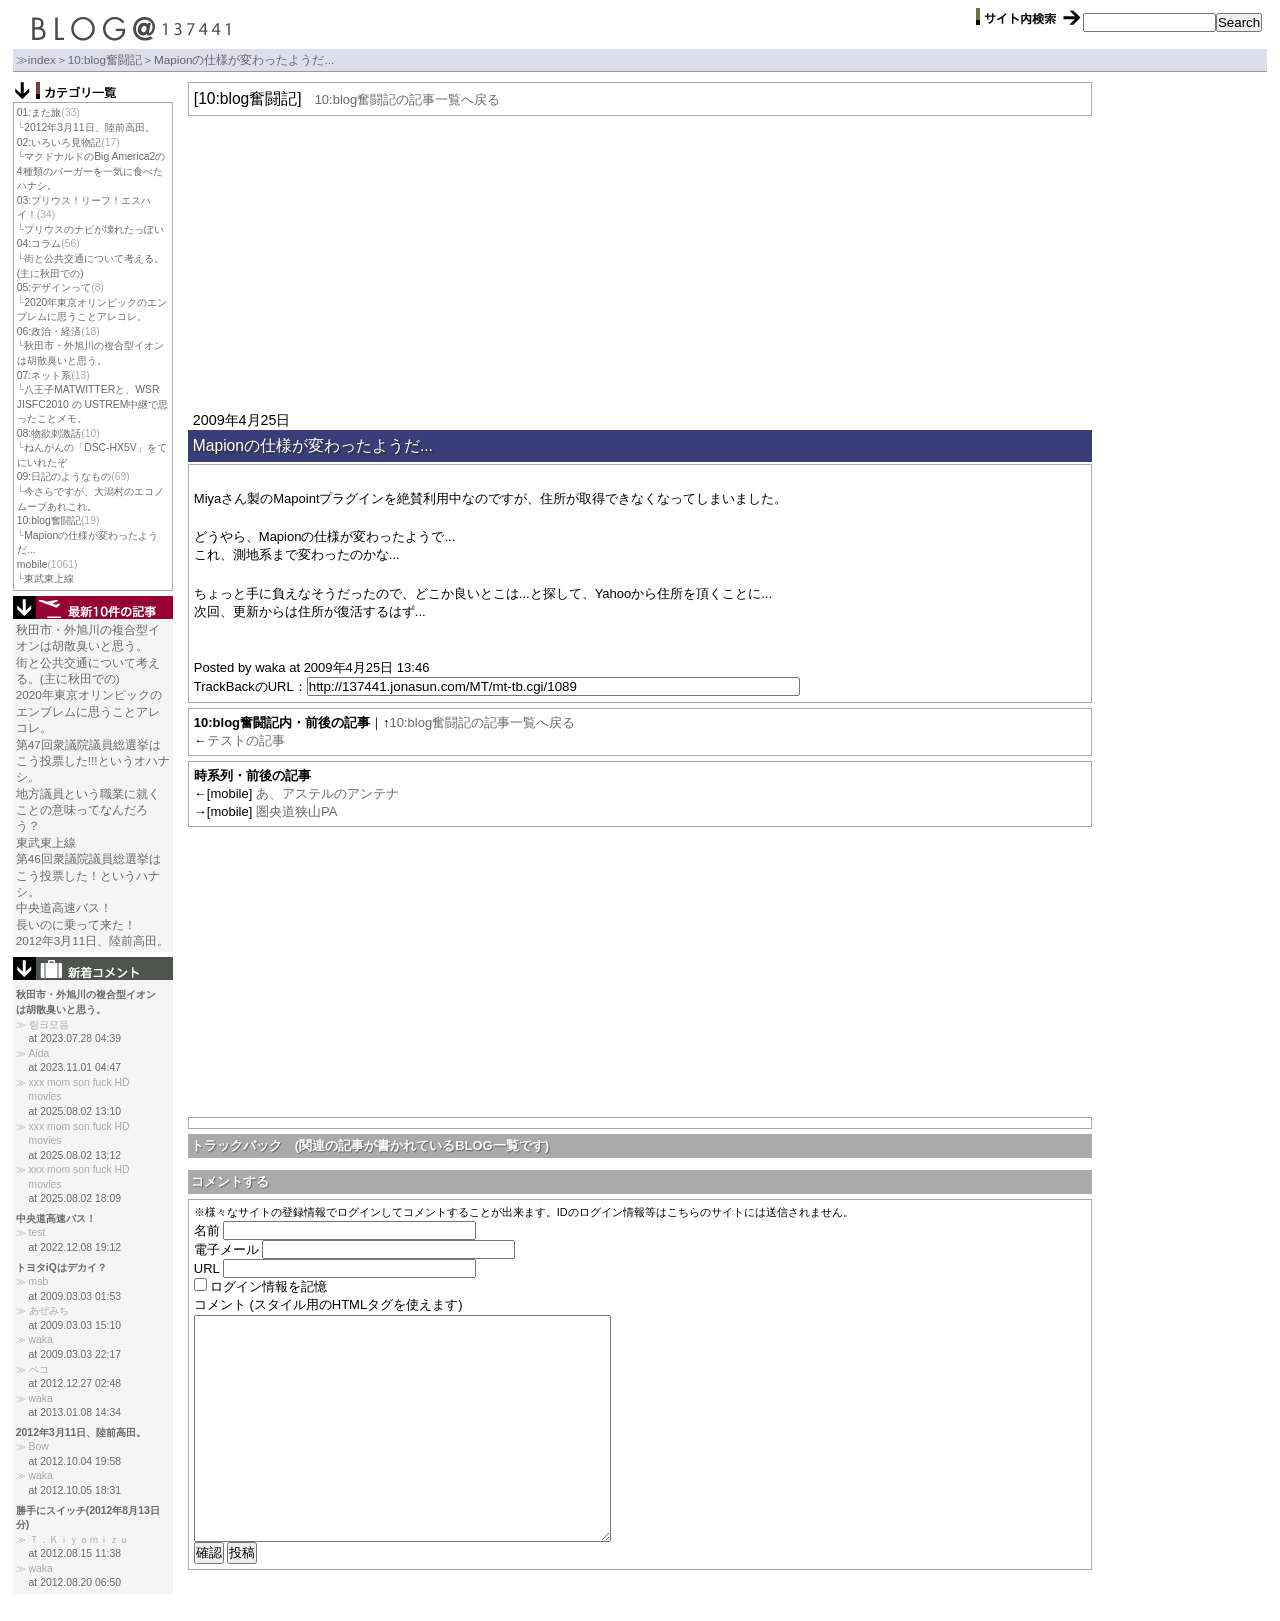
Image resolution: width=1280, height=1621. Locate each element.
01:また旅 (39, 112)
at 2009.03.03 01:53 (75, 1296)
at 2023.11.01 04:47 (75, 1067)
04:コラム (39, 243)
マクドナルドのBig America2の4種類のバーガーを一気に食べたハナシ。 (91, 171)
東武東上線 (49, 578)
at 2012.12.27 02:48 (75, 1383)
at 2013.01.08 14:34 (75, 1412)
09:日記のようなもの (64, 476)
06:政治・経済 (49, 331)
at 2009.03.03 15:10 (75, 1325)
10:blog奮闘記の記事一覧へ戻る (408, 99)
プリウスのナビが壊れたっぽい (94, 229)
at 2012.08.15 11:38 (75, 1553)
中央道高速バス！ (64, 907)
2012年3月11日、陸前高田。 (89, 127)
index (42, 59)
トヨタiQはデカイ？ (61, 1267)
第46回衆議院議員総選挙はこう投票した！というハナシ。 (88, 875)
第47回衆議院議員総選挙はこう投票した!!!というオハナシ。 (93, 761)
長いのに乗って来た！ (76, 924)
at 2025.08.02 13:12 (75, 1155)
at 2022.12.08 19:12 (75, 1247)
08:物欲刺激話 (49, 433)
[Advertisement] (640, 261)
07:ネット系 (44, 375)
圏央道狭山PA (296, 811)
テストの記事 (246, 740)
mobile (32, 564)
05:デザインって (54, 287)
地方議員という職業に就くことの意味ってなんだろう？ (88, 810)
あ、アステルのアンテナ (327, 793)
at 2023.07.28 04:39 (75, 1038)
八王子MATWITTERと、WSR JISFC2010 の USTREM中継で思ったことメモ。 (93, 404)
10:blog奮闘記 (105, 59)
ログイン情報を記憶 (268, 1286)
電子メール (226, 1249)
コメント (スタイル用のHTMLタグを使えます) (328, 1304)
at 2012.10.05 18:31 (75, 1490)
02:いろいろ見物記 (59, 142)
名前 (207, 1230)
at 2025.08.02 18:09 (75, 1198)
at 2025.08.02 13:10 (75, 1111)
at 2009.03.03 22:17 (75, 1354)
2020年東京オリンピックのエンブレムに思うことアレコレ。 (89, 711)
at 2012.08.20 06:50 (75, 1582)
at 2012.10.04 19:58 (75, 1461)
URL (207, 1268)
